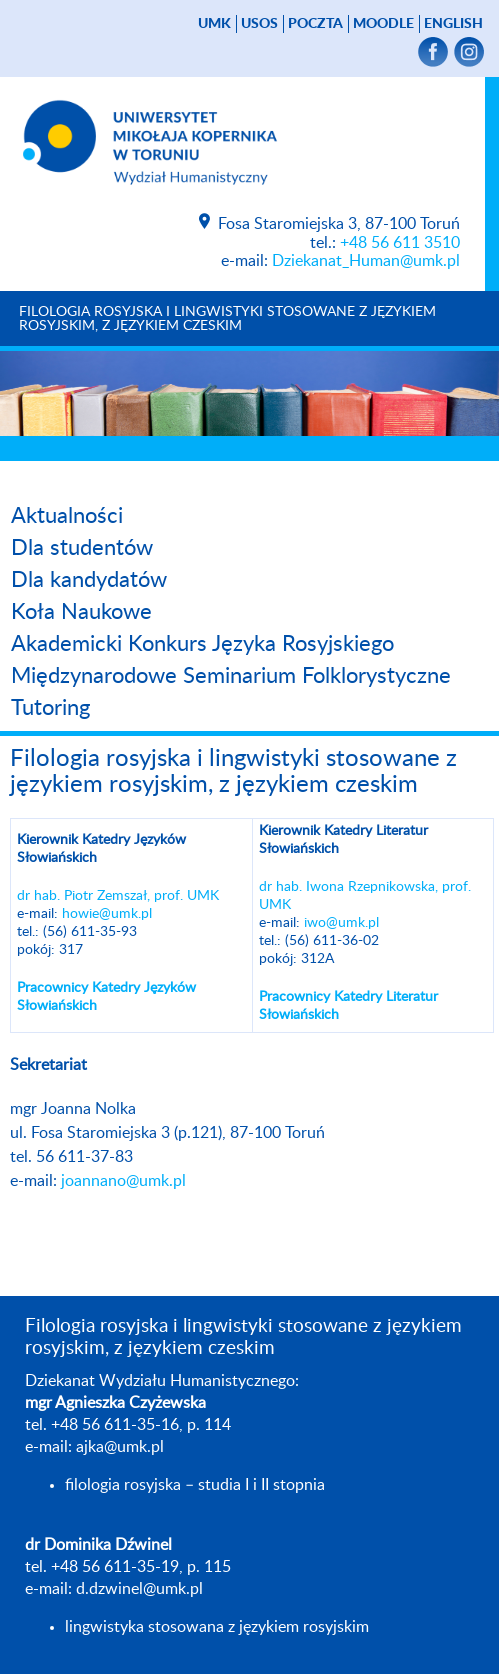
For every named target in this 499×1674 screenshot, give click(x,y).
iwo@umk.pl (341, 923)
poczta (315, 24)
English (453, 24)
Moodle (383, 24)
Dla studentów (82, 548)
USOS (259, 24)
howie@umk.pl (107, 914)
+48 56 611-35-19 (115, 1567)
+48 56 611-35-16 (115, 1425)
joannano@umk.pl (123, 1181)
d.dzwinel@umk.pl (139, 1589)
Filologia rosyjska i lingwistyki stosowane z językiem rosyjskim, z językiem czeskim (227, 319)
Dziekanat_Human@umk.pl (366, 261)
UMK (214, 24)
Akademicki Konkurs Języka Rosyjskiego (202, 644)
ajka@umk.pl (120, 1447)
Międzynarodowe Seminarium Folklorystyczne (231, 676)
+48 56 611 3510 (400, 243)
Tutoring (50, 708)
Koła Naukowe (81, 612)
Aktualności (67, 516)
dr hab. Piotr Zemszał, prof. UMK (118, 896)
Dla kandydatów (89, 580)
